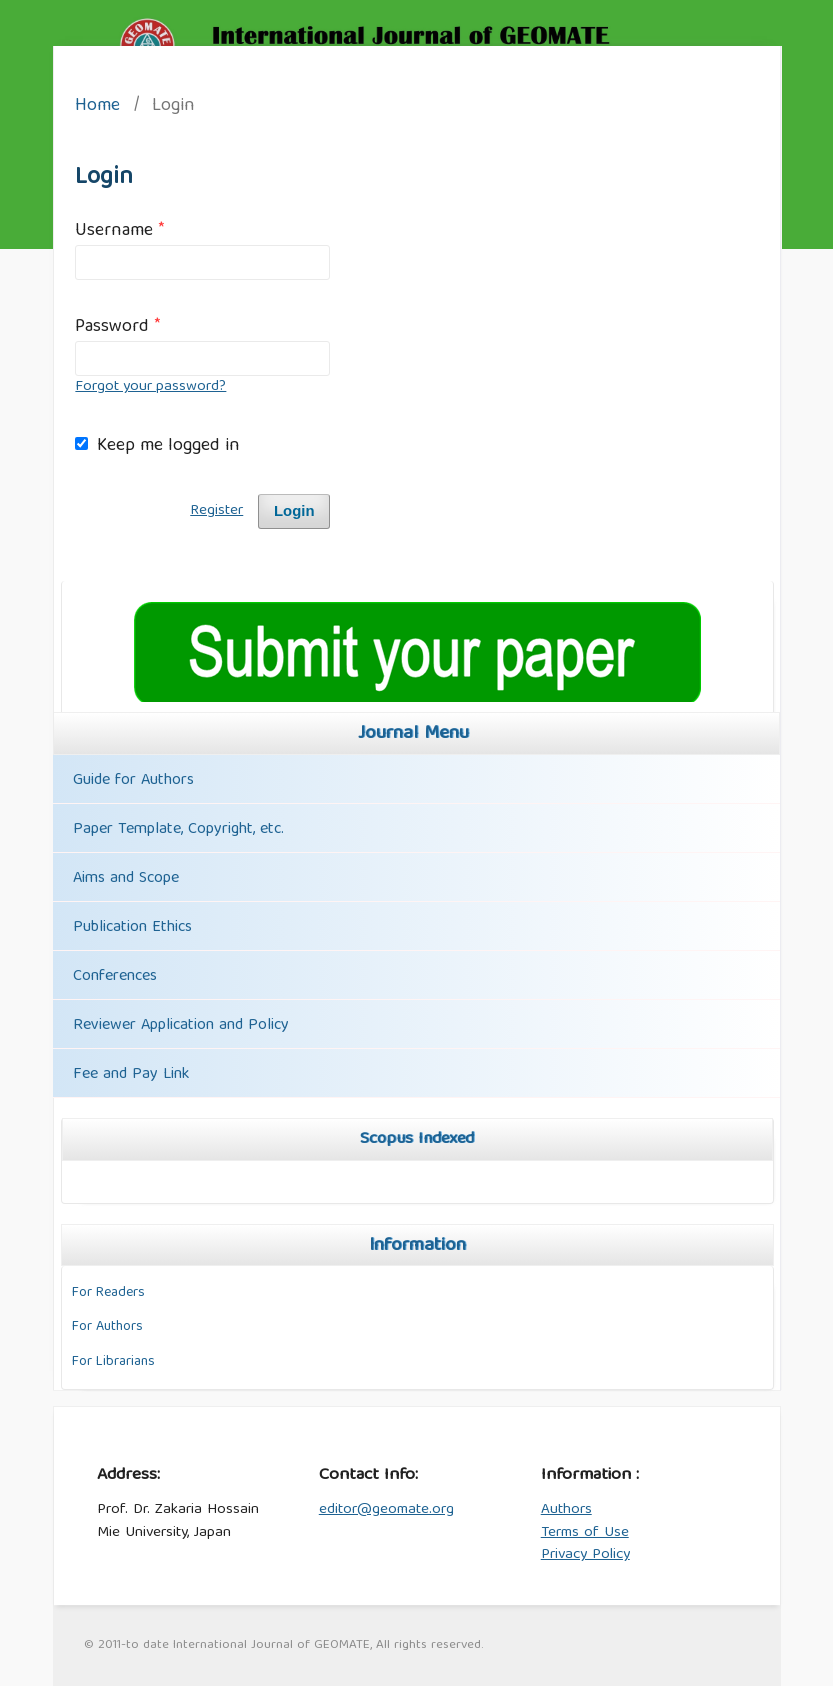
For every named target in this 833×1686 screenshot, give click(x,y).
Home (97, 107)
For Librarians (113, 1362)
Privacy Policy (585, 1555)
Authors (566, 1510)
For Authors (107, 1327)
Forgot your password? (150, 387)
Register (216, 511)
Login (294, 511)
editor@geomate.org (386, 1510)
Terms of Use (585, 1533)
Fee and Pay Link (131, 1075)
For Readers (108, 1293)
